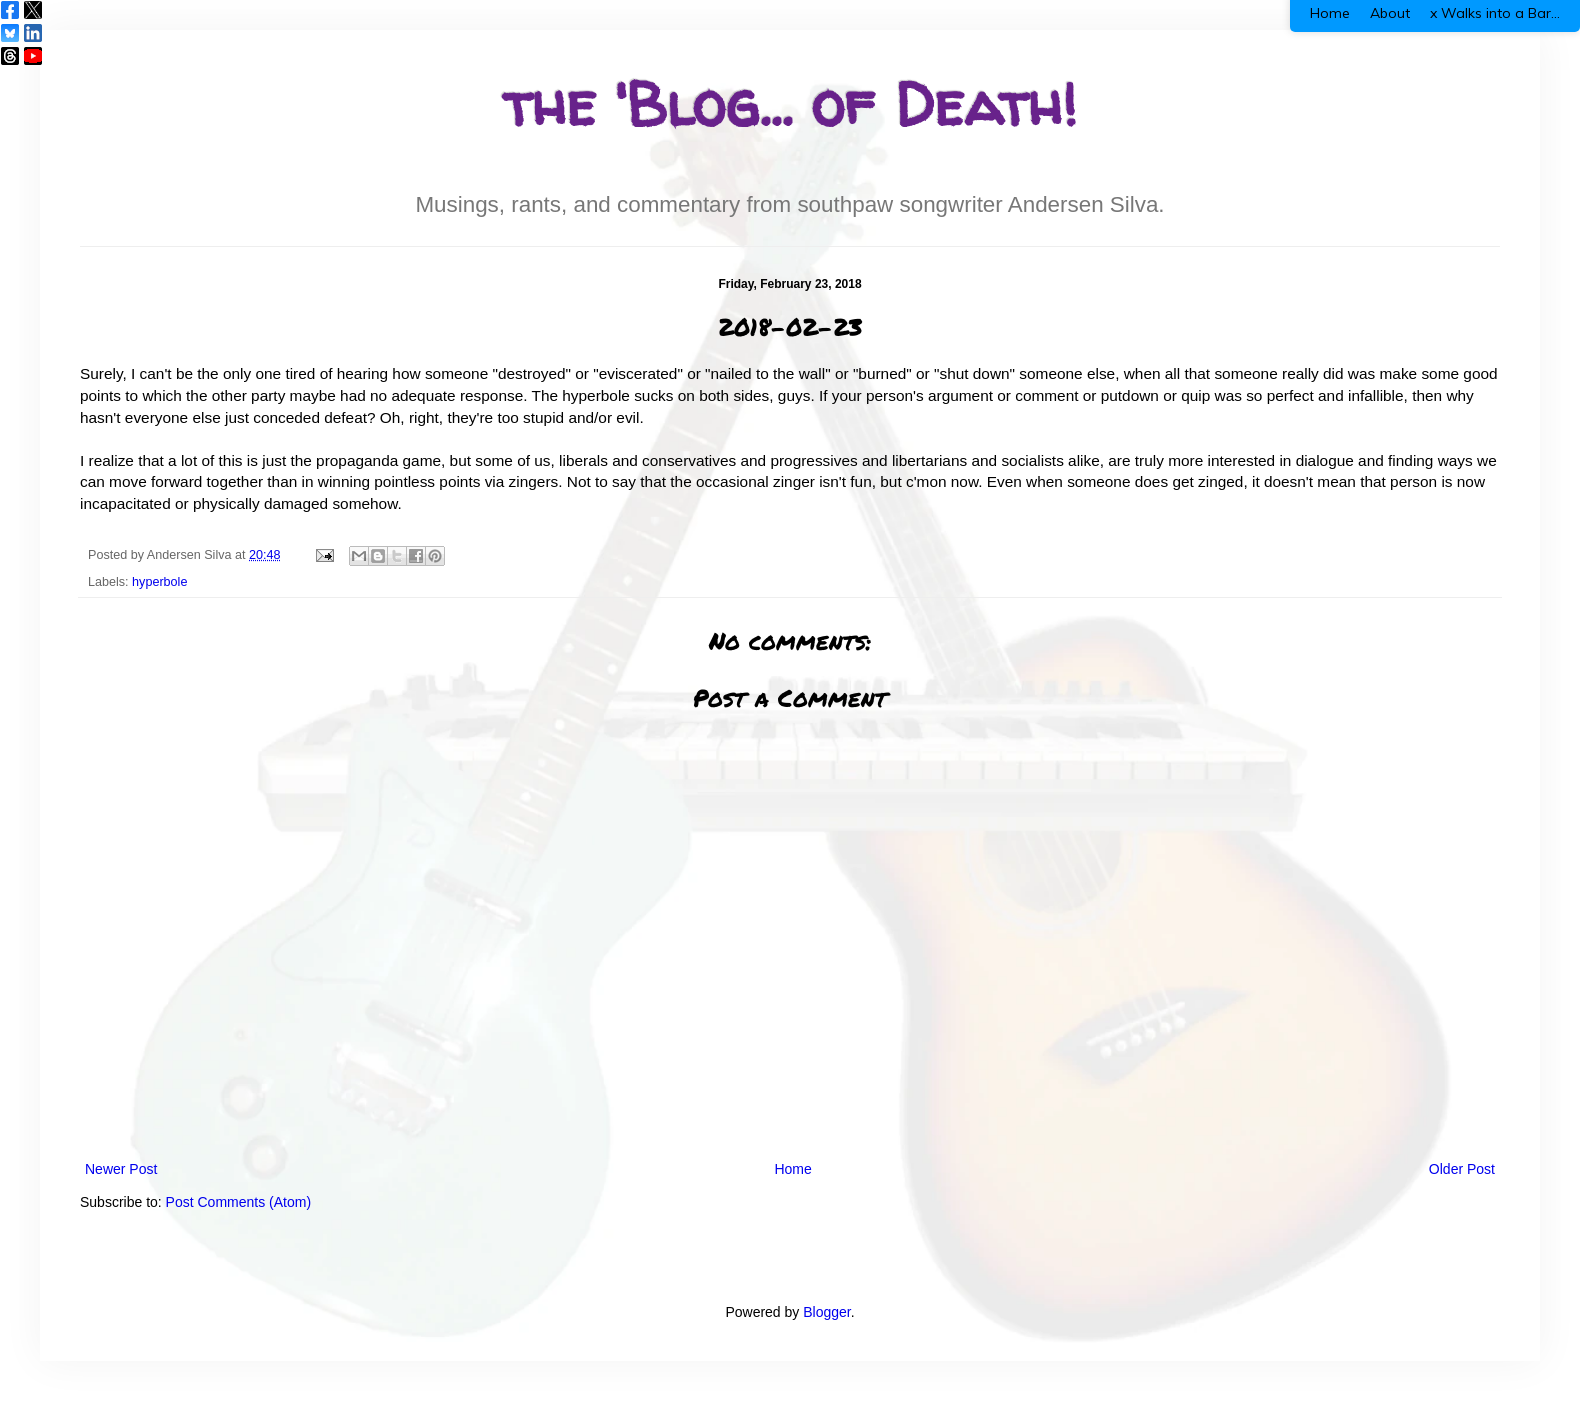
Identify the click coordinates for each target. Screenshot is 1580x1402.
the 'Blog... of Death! (790, 104)
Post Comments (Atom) (238, 1202)
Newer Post (121, 1169)
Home (792, 1169)
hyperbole (159, 582)
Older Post (1462, 1169)
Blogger (826, 1312)
